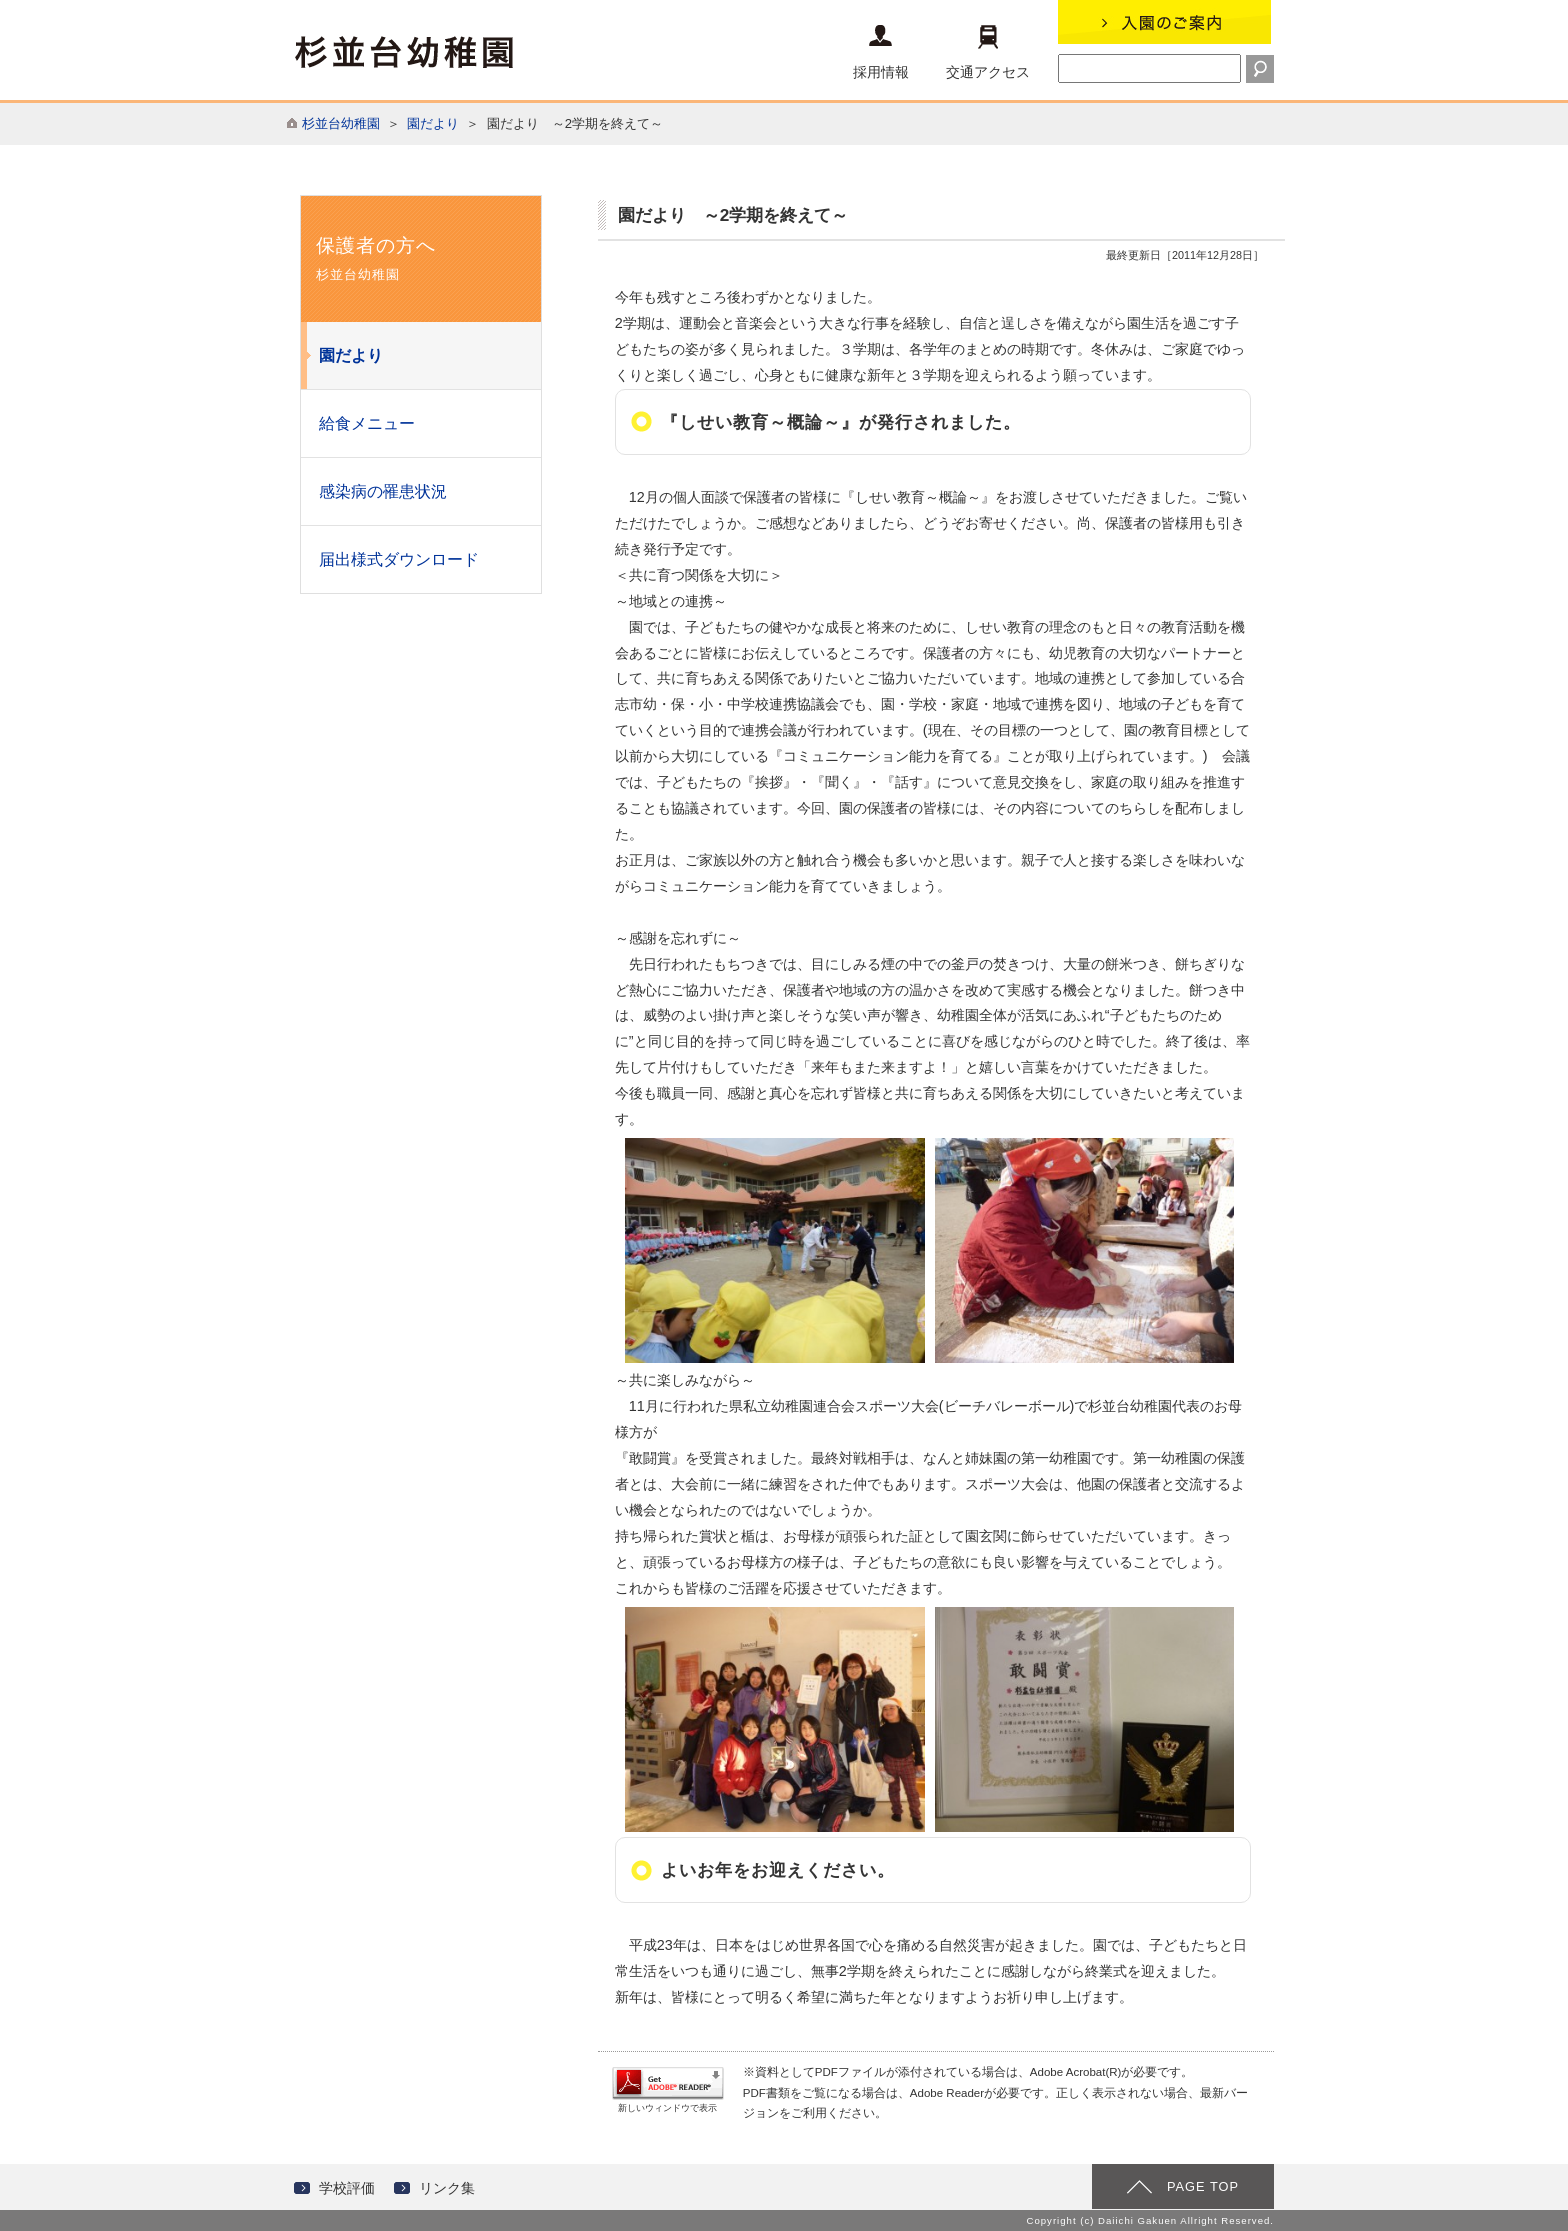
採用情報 (881, 52)
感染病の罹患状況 (383, 491)
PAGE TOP (1203, 2186)
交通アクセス (988, 52)
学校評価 (347, 2188)
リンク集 (447, 2188)
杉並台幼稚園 (341, 123)
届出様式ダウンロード (399, 559)
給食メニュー (367, 423)
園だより (433, 123)
